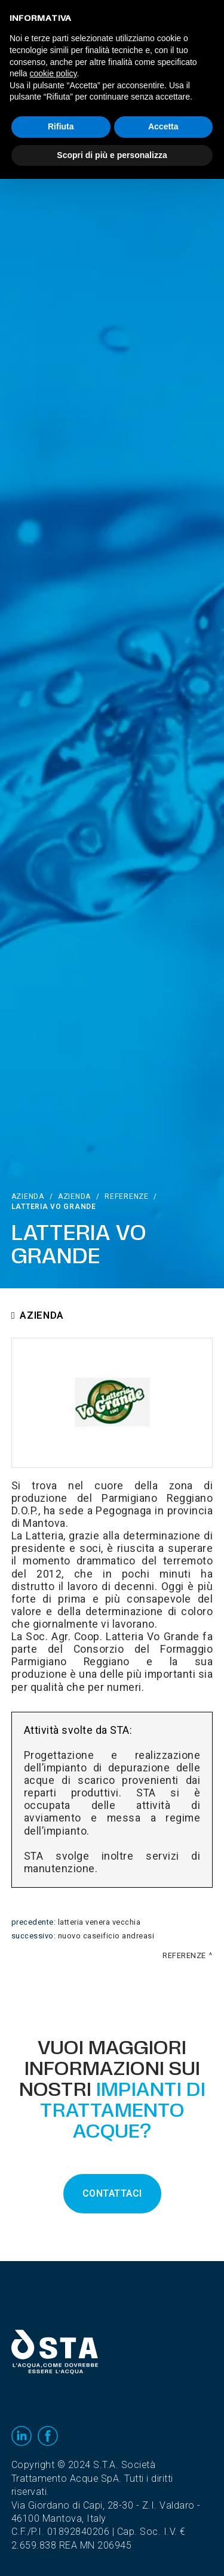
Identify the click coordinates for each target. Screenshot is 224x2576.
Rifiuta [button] (61, 126)
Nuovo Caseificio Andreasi (106, 1936)
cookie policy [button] (52, 73)
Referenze (126, 1196)
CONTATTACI (112, 2194)
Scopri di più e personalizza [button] (112, 155)
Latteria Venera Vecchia (99, 1922)
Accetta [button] (163, 126)
